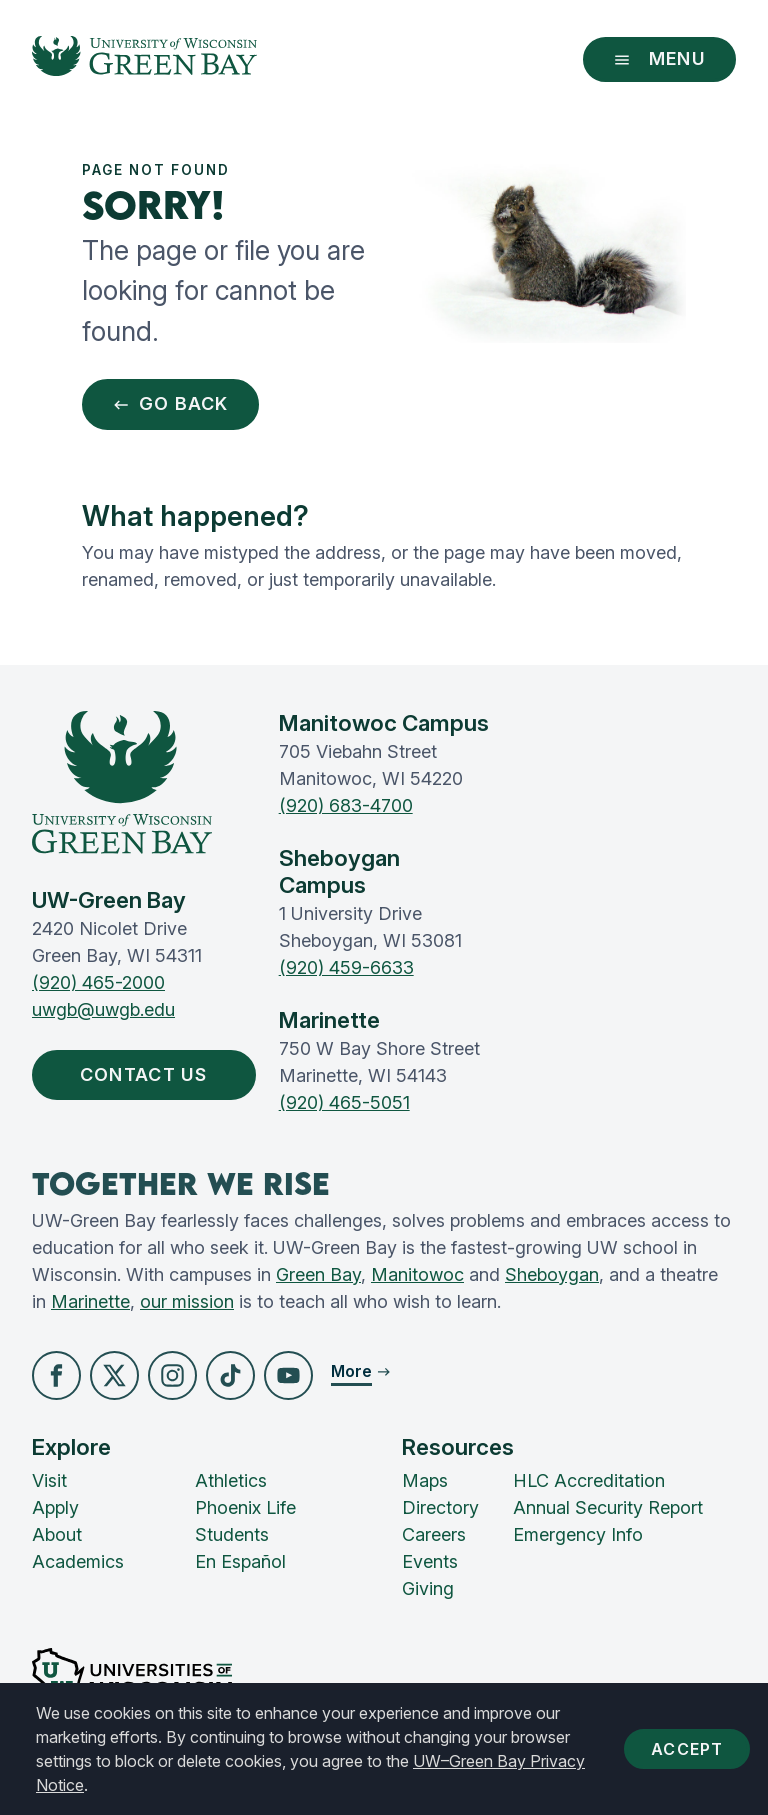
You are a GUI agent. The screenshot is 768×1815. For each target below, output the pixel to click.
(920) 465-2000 (98, 982)
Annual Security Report (608, 1508)
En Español (240, 1562)
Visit (49, 1481)
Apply (55, 1508)
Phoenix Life (245, 1508)
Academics (78, 1562)
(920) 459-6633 (346, 967)
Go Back (170, 404)
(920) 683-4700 (346, 805)
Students (232, 1535)
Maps (425, 1481)
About (57, 1535)
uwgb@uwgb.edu (103, 1009)
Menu (659, 58)
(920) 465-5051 (344, 1102)
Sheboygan (552, 1274)
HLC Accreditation (589, 1481)
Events (430, 1562)
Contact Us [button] (148, 1075)
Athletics (231, 1481)
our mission (187, 1301)
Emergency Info (578, 1535)
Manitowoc (417, 1274)
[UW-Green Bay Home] (144, 59)
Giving (428, 1589)
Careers (434, 1535)
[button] (56, 1375)
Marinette (90, 1301)
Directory (440, 1508)
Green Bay (318, 1274)
